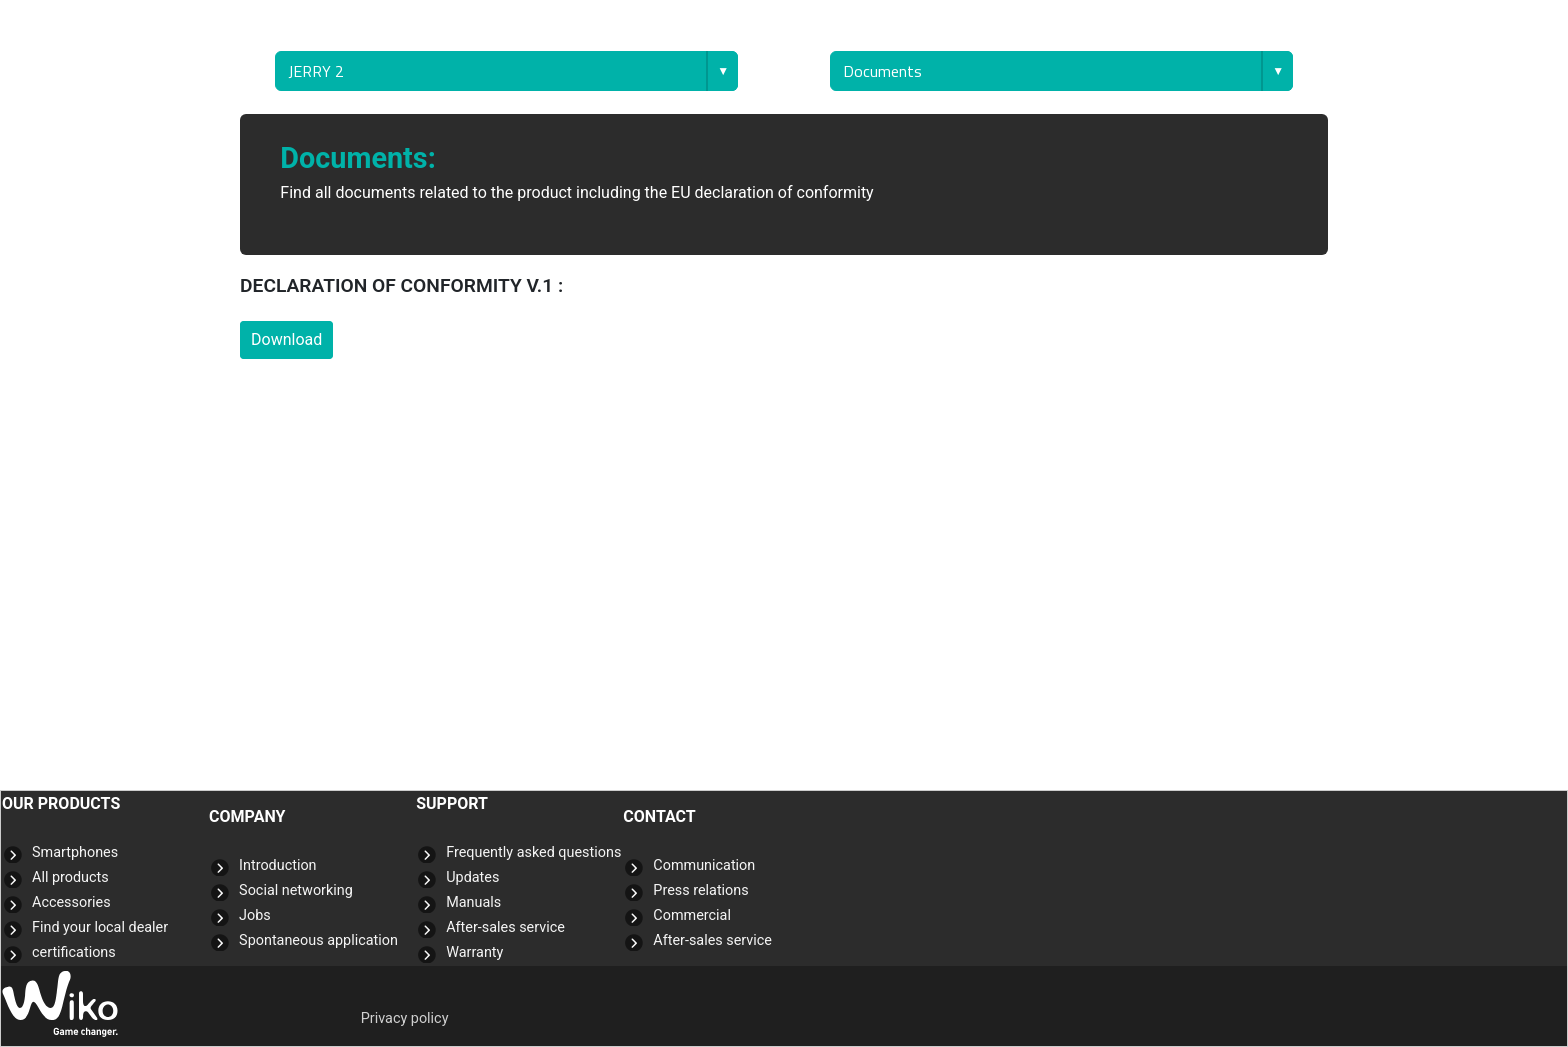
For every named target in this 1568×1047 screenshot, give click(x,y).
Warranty (474, 952)
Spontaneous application (318, 940)
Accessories (71, 902)
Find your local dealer (100, 927)
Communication (704, 865)
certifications (74, 952)
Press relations (700, 890)
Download (286, 339)
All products (70, 877)
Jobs (255, 915)
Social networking (296, 890)
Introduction (277, 865)
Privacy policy (405, 1018)
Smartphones (75, 852)
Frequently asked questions (533, 852)
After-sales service (505, 927)
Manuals (473, 902)
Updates (472, 877)
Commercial (692, 915)
